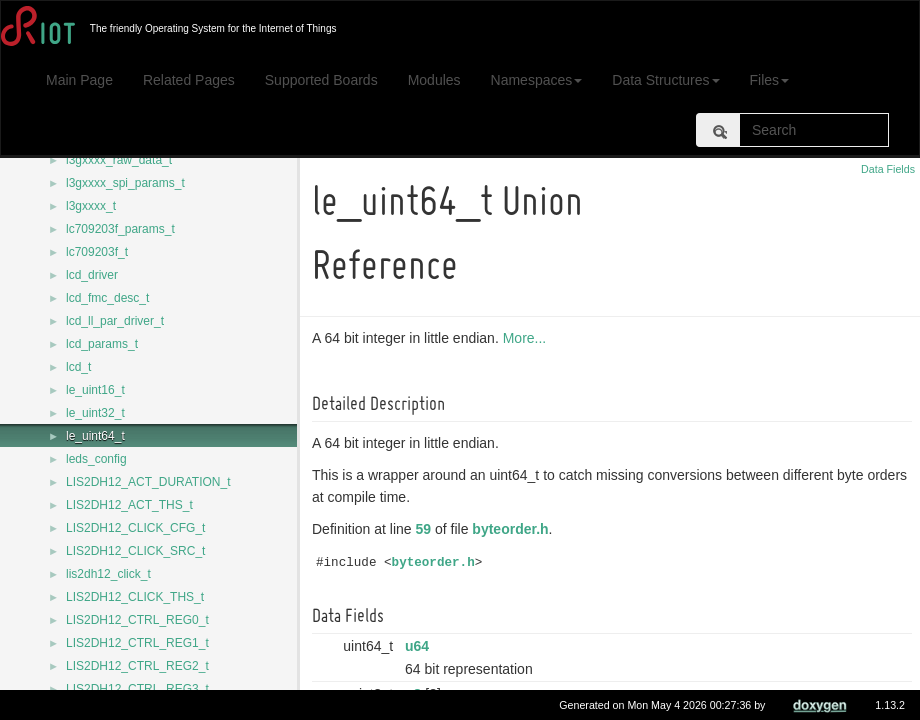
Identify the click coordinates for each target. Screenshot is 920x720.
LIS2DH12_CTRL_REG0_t (137, 620)
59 (427, 529)
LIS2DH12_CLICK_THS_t (135, 597)
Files (770, 80)
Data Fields (888, 169)
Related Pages (189, 80)
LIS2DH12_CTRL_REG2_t (137, 666)
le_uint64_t (95, 436)
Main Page (79, 80)
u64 (420, 646)
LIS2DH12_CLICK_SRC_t (135, 551)
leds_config (96, 459)
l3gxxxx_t (91, 206)
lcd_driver (92, 275)
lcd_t (78, 367)
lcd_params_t (102, 344)
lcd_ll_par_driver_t (115, 321)
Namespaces (537, 80)
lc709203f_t (97, 252)
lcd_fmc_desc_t (107, 298)
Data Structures (665, 80)
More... (528, 338)
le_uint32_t (95, 413)
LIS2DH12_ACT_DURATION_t (148, 482)
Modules (434, 80)
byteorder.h (513, 529)
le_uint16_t (95, 390)
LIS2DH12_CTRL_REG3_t (137, 689)
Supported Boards (321, 80)
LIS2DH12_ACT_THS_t (129, 505)
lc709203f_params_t (120, 229)
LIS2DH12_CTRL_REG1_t (137, 643)
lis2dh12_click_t (108, 574)
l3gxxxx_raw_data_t (119, 160)
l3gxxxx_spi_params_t (125, 183)
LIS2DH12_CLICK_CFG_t (135, 528)
